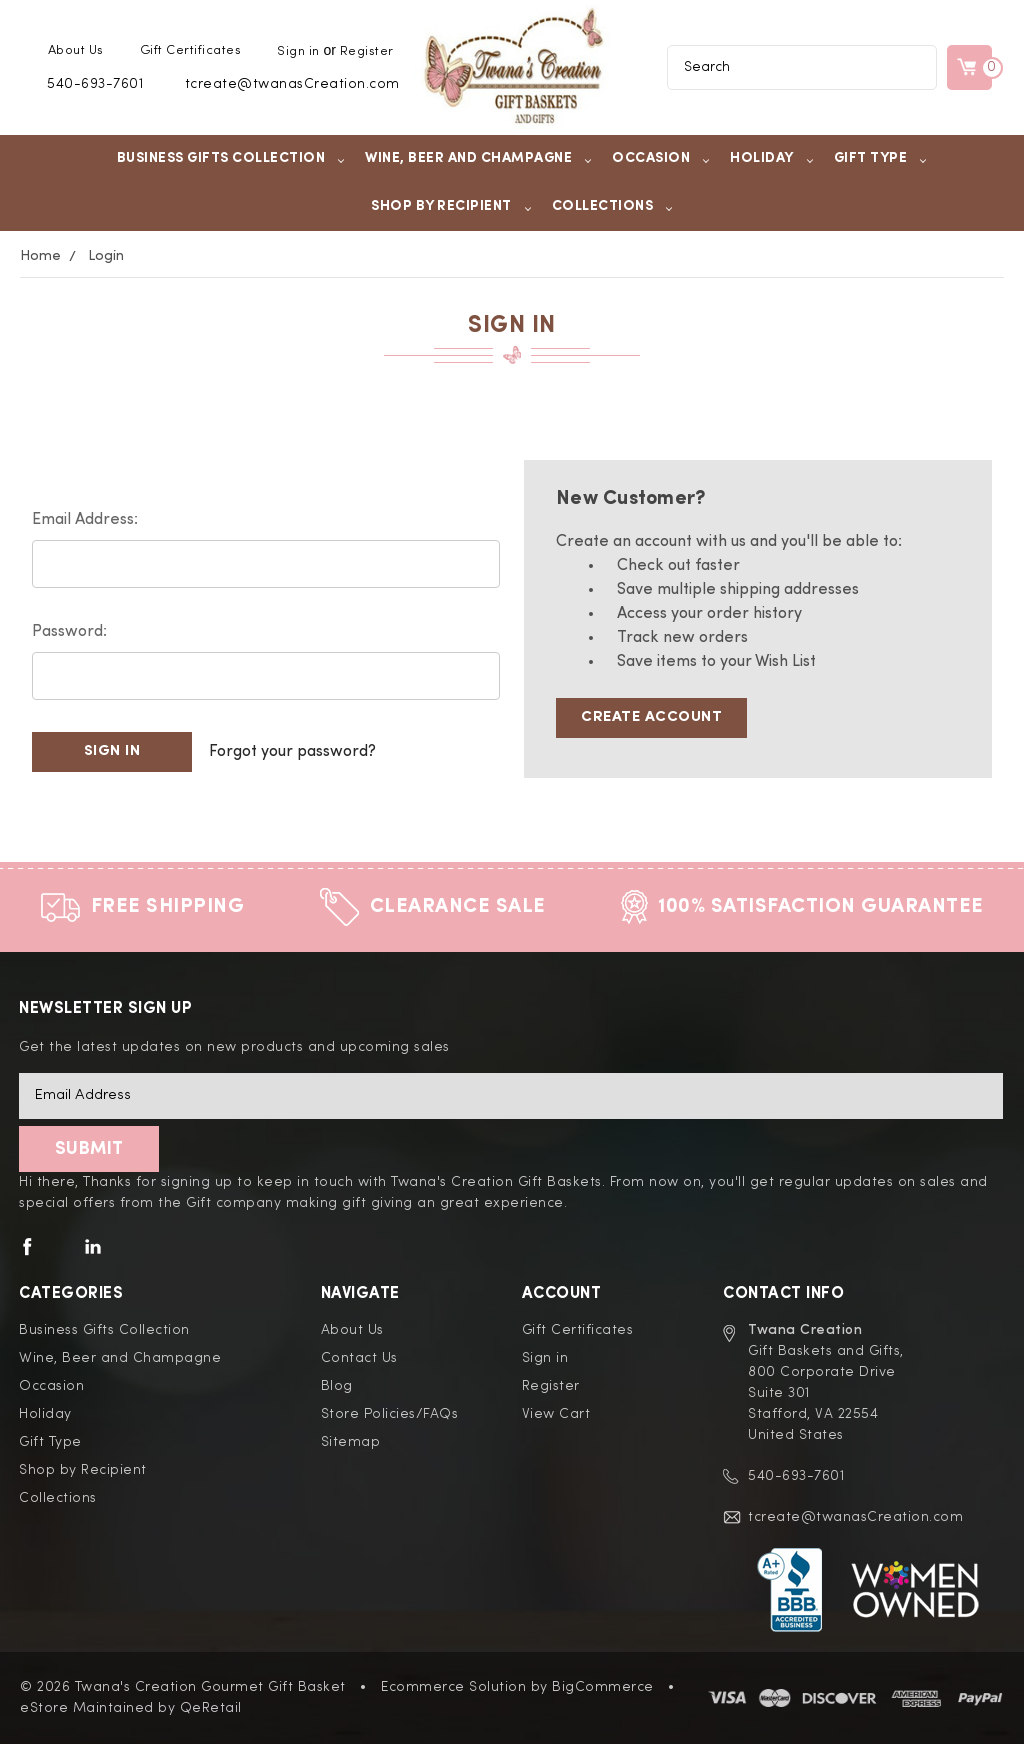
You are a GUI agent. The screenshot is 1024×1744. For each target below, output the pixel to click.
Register (367, 51)
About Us (76, 50)
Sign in (298, 51)
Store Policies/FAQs (390, 1414)
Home (40, 256)
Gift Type (881, 158)
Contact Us (359, 1358)
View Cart (556, 1414)
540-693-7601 (95, 84)
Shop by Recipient (451, 206)
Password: (69, 632)
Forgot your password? (292, 752)
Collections (613, 206)
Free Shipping (168, 907)
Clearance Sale (458, 907)
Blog (337, 1386)
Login (106, 256)
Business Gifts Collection (231, 158)
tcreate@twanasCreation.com (292, 84)
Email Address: (85, 520)
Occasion (661, 158)
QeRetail (211, 1708)
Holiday (772, 158)
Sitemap (351, 1442)
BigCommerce (603, 1687)
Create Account (651, 717)
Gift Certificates (191, 50)
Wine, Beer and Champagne (478, 158)
